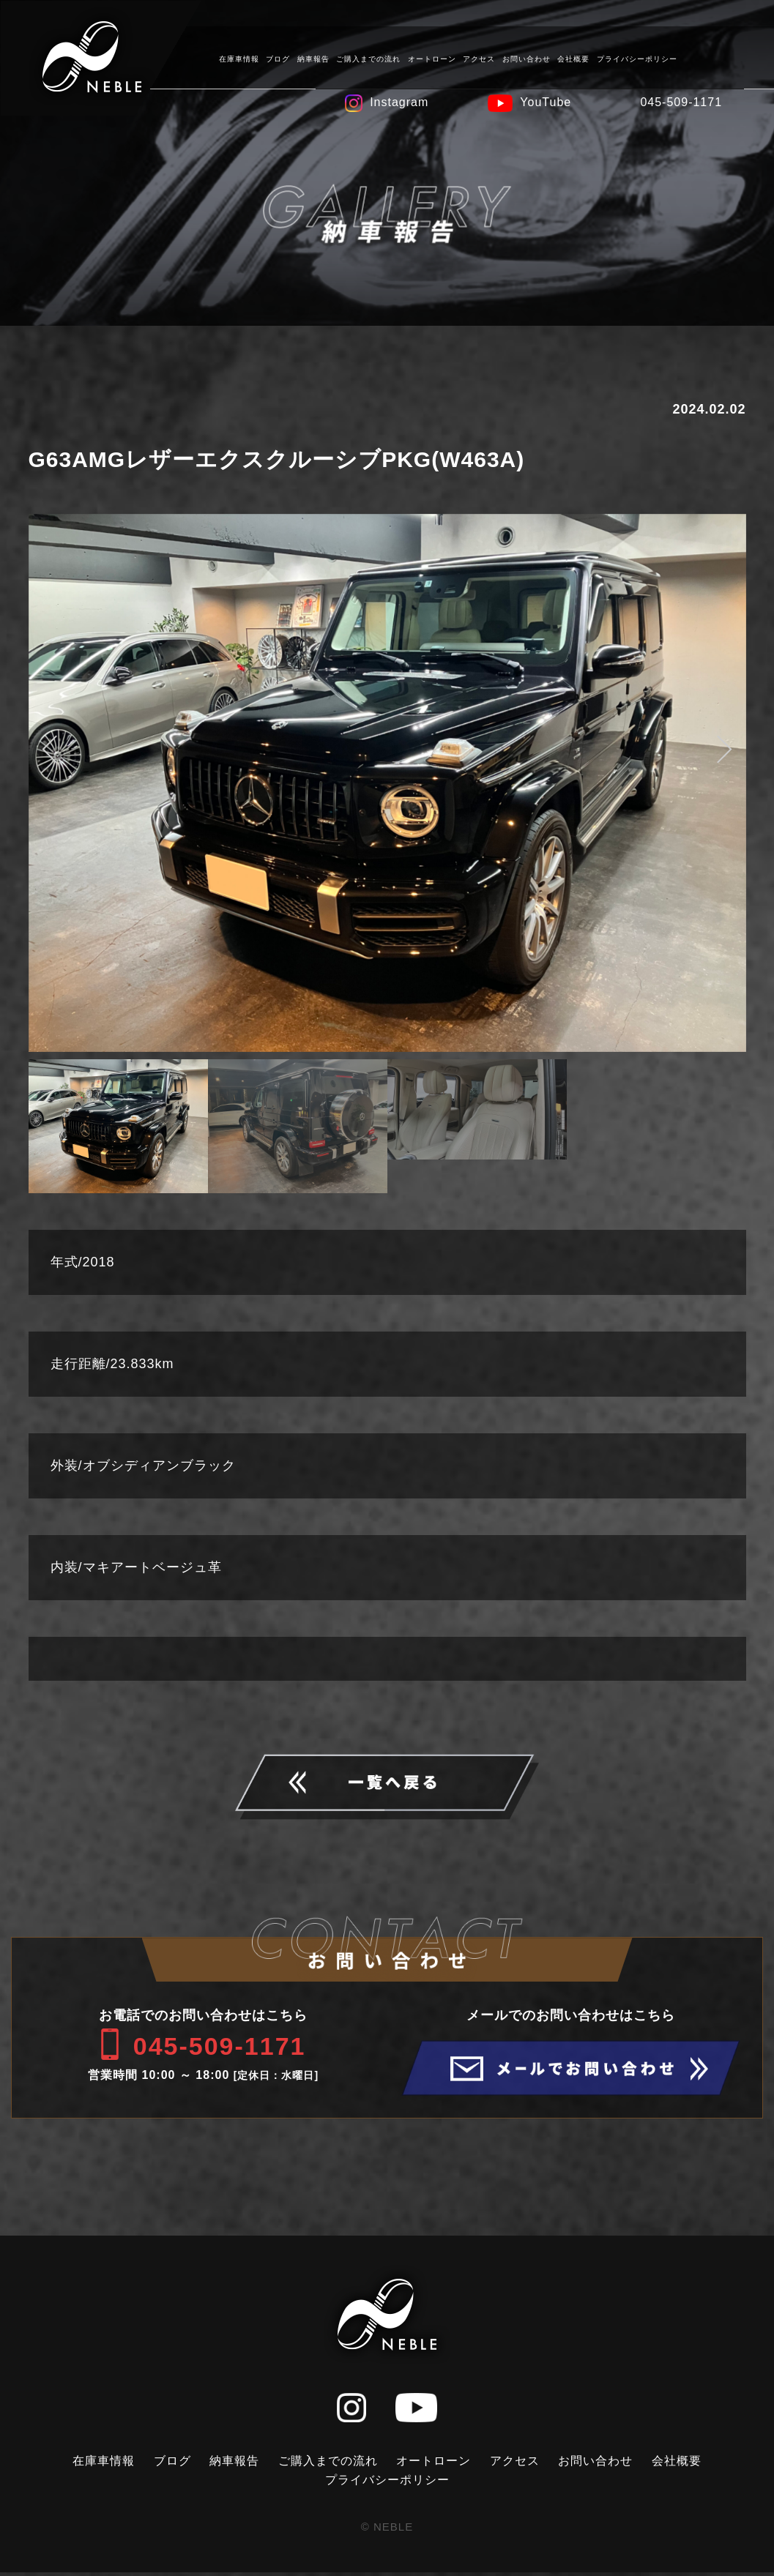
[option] (387, 783)
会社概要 (573, 58)
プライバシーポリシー (636, 58)
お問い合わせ (526, 58)
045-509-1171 (680, 101)
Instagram (398, 101)
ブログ (277, 58)
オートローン (431, 58)
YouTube (544, 101)
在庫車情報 (238, 58)
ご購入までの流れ (367, 58)
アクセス (478, 58)
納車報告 (313, 58)
